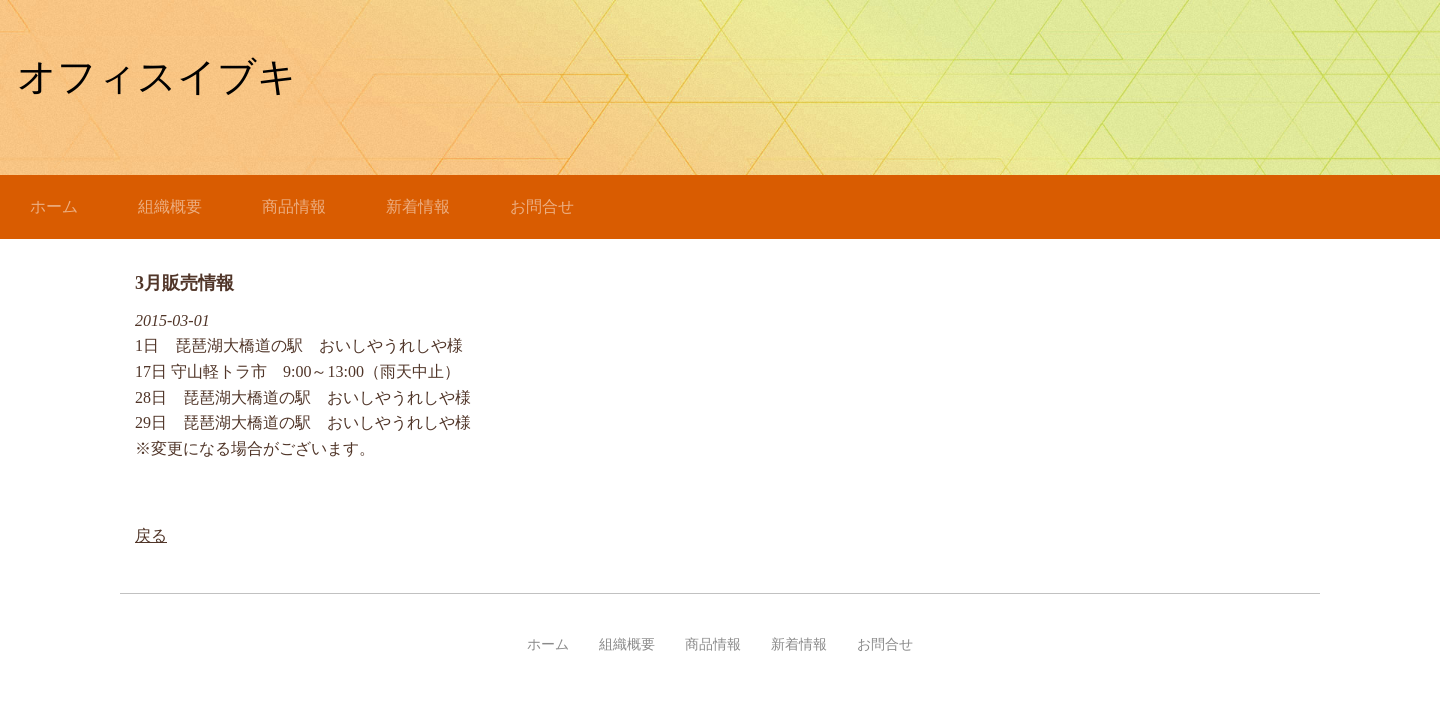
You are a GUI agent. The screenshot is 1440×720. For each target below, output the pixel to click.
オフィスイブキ (157, 76)
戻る (151, 535)
